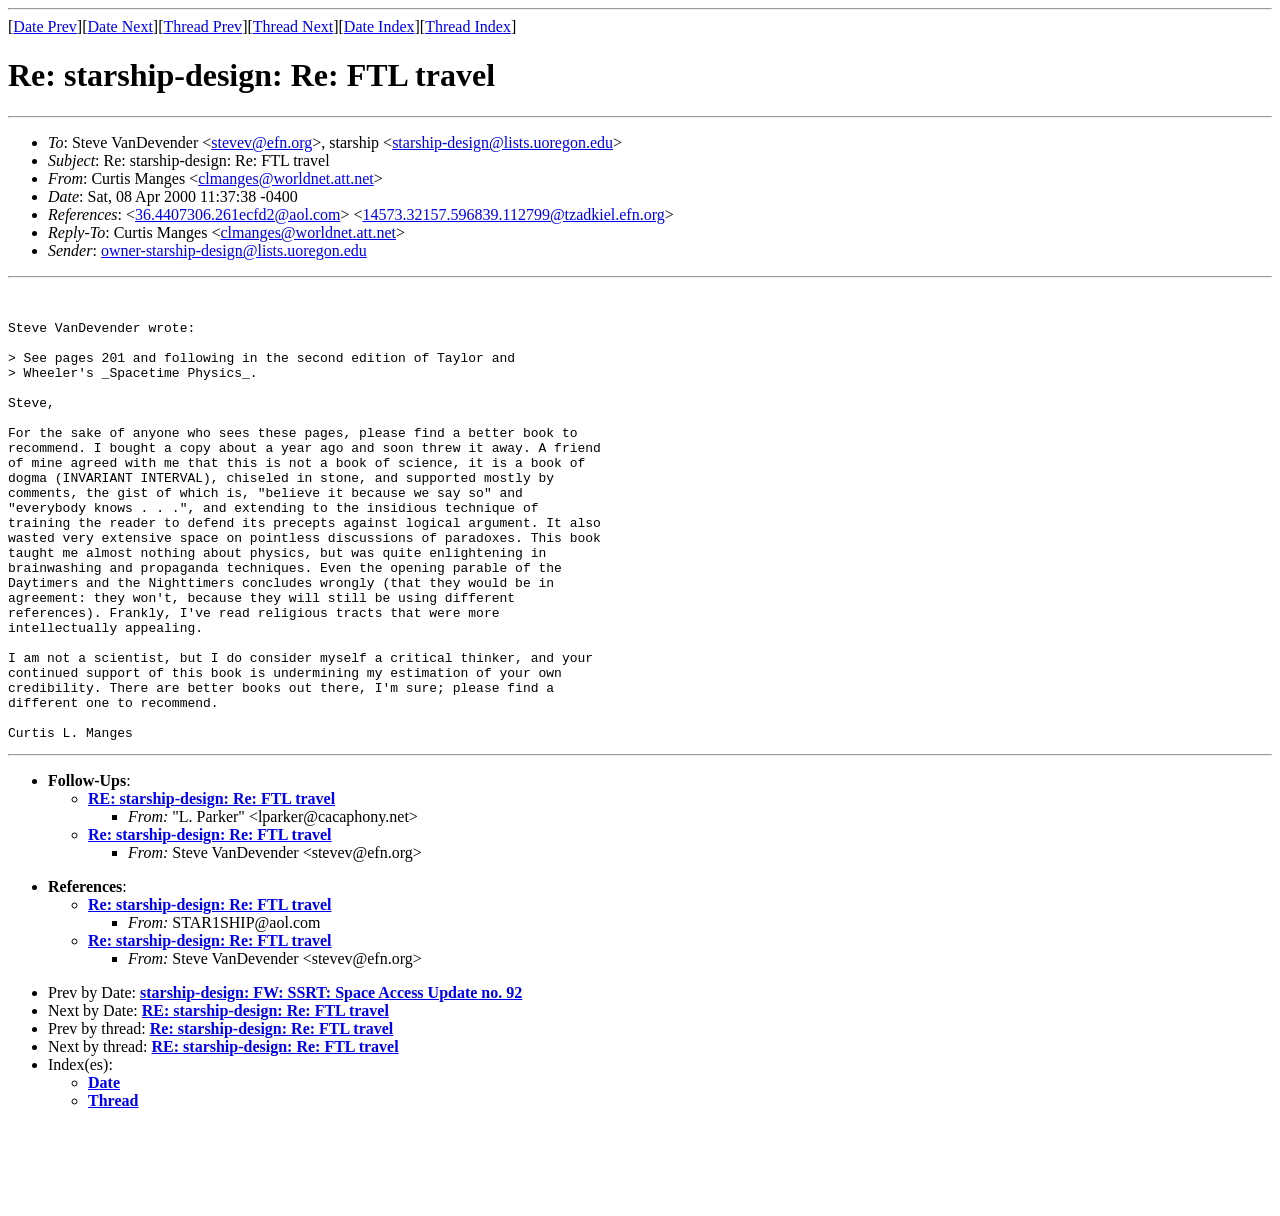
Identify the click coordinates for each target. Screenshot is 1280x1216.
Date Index (379, 26)
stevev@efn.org (261, 142)
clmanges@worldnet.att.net (286, 178)
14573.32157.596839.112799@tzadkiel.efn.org (513, 214)
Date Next (120, 26)
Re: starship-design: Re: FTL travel (210, 924)
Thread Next (293, 26)
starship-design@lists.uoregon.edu (502, 142)
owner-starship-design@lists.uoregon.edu (234, 250)
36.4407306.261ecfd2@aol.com (237, 214)
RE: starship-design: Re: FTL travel (211, 888)
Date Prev (45, 26)
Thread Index (468, 26)
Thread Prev (202, 26)
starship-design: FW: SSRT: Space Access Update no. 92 (331, 1082)
